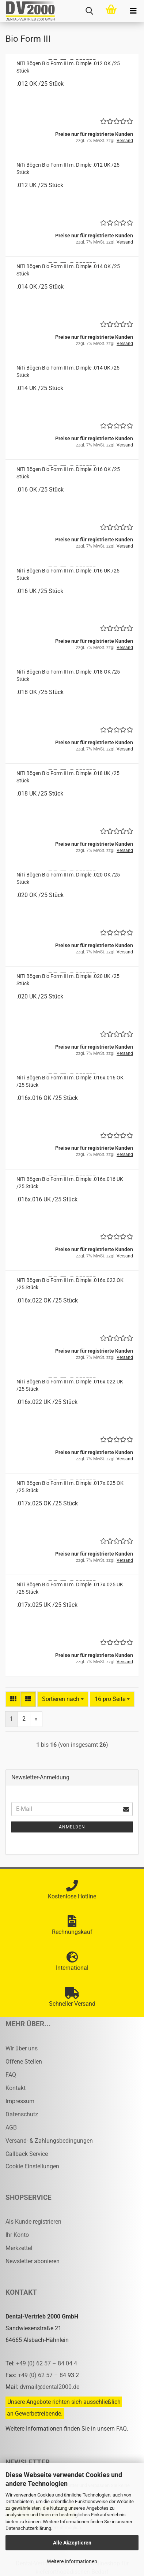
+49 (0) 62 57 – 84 (43, 2375)
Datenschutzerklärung (28, 2528)
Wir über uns (21, 2048)
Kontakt (15, 2087)
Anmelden (72, 1827)
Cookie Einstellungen (32, 2166)
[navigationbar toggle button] (133, 11)
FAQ (10, 2074)
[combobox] (62, 1699)
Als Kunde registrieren (33, 2221)
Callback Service (26, 2153)
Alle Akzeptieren (72, 2543)
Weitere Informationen (72, 2561)
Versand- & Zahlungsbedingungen (49, 2140)
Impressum (19, 2101)
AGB (11, 2127)
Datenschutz (21, 2114)
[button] (13, 1699)
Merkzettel (18, 2248)
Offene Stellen (23, 2061)
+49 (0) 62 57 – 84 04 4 (46, 2363)
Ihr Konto (17, 2234)
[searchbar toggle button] (89, 11)
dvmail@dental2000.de (49, 2386)
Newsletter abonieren (32, 2261)
